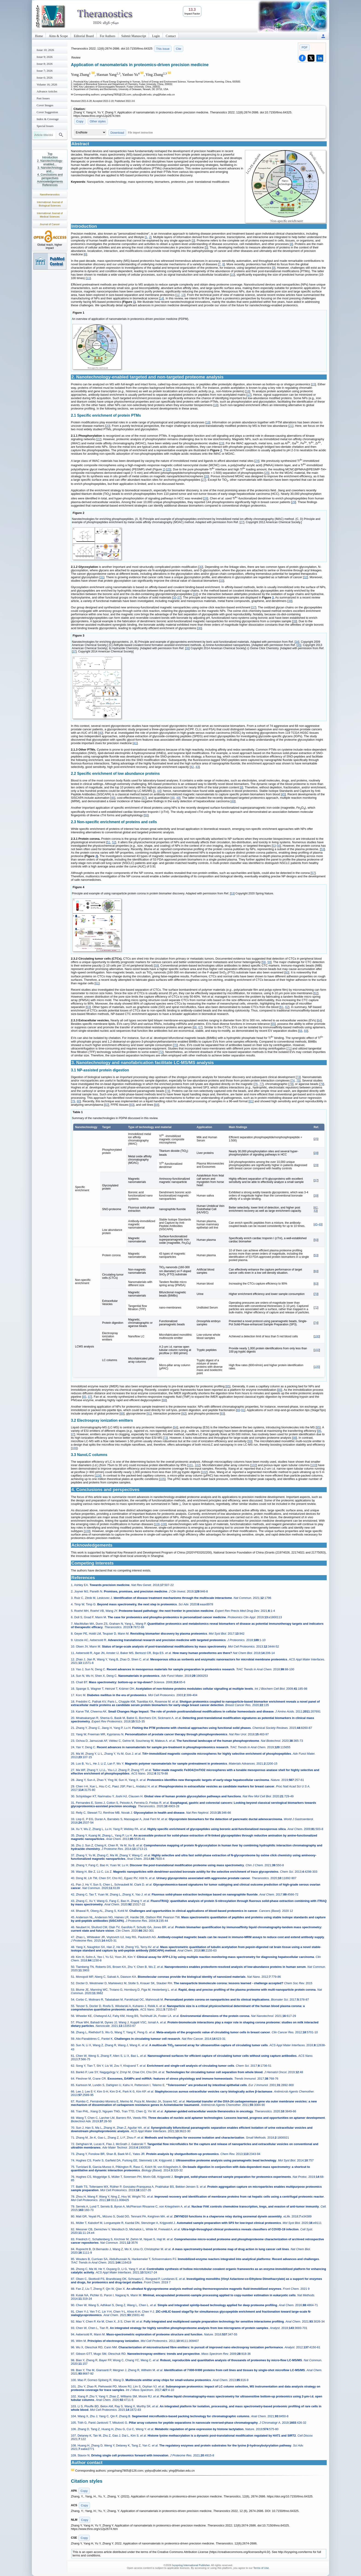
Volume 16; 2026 (47, 84)
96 (319, 1430)
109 (87, 1531)
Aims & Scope (58, 36)
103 (313, 1465)
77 (261, 1084)
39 (294, 621)
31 (101, 577)
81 (251, 1101)
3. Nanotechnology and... (50, 169)
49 (178, 797)
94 (175, 1427)
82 (106, 1104)
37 (178, 597)
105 (316, 1366)
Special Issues (45, 126)
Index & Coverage (48, 119)
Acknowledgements (50, 181)
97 (72, 1434)
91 (242, 1410)
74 (292, 1080)
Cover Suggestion (47, 112)
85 (228, 1386)
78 (290, 1084)
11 (88, 278)
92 (183, 1413)
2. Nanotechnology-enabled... (50, 162)
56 (278, 845)
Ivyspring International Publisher (191, 2565)
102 (316, 1350)
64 (319, 1020)
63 (88, 1007)
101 (190, 1465)
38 (289, 601)
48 (173, 797)
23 (221, 443)
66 (195, 1027)
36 (199, 628)
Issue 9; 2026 (44, 57)
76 (256, 1084)
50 (146, 815)
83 (131, 1104)
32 (305, 577)
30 (200, 567)
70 (175, 1045)
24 (256, 461)
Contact (171, 36)
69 (305, 1030)
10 (232, 274)
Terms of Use (261, 2568)
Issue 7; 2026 (44, 70)
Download (117, 132)
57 (313, 873)
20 (107, 425)
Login (156, 36)
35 (174, 597)
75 (298, 1080)
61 (97, 983)
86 (279, 1389)
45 (283, 794)
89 (238, 1410)
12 (177, 295)
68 (300, 1030)
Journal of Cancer (50, 224)
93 (222, 1413)
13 (182, 295)
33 (221, 580)
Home (39, 36)
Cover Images (45, 105)
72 (161, 1052)
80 (78, 1101)
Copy (79, 121)
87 (89, 1396)
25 (168, 469)
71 (289, 1048)
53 (274, 845)
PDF (305, 47)
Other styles (98, 121)
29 (293, 502)
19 (208, 422)
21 (290, 425)
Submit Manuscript (133, 36)
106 (157, 1524)
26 (206, 476)
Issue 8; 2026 (44, 63)
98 (294, 1437)
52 (113, 842)
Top (50, 154)
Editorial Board (84, 36)
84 (156, 1104)
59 (269, 962)
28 (205, 498)
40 (100, 732)
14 (161, 298)
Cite (178, 48)
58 (264, 962)
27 (203, 479)
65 (273, 1024)
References (50, 185)
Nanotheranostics (50, 194)
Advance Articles (47, 91)
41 (135, 743)
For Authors (107, 36)
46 (112, 797)
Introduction (50, 157)
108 (163, 1524)
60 (286, 972)
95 (318, 1427)
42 (192, 767)
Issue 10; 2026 (45, 50)
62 (315, 993)
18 (215, 405)
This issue (163, 48)
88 (164, 1400)
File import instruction (140, 132)
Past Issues (43, 98)
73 (298, 1077)
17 (248, 394)
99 (249, 1441)
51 (108, 842)
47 (144, 797)
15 (313, 384)
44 (158, 791)
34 (195, 594)
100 (316, 1336)
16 (247, 391)
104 (98, 1475)
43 (197, 767)
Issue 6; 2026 (44, 77)
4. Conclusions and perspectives (50, 176)
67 (200, 1027)
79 (321, 1084)
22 (98, 439)
